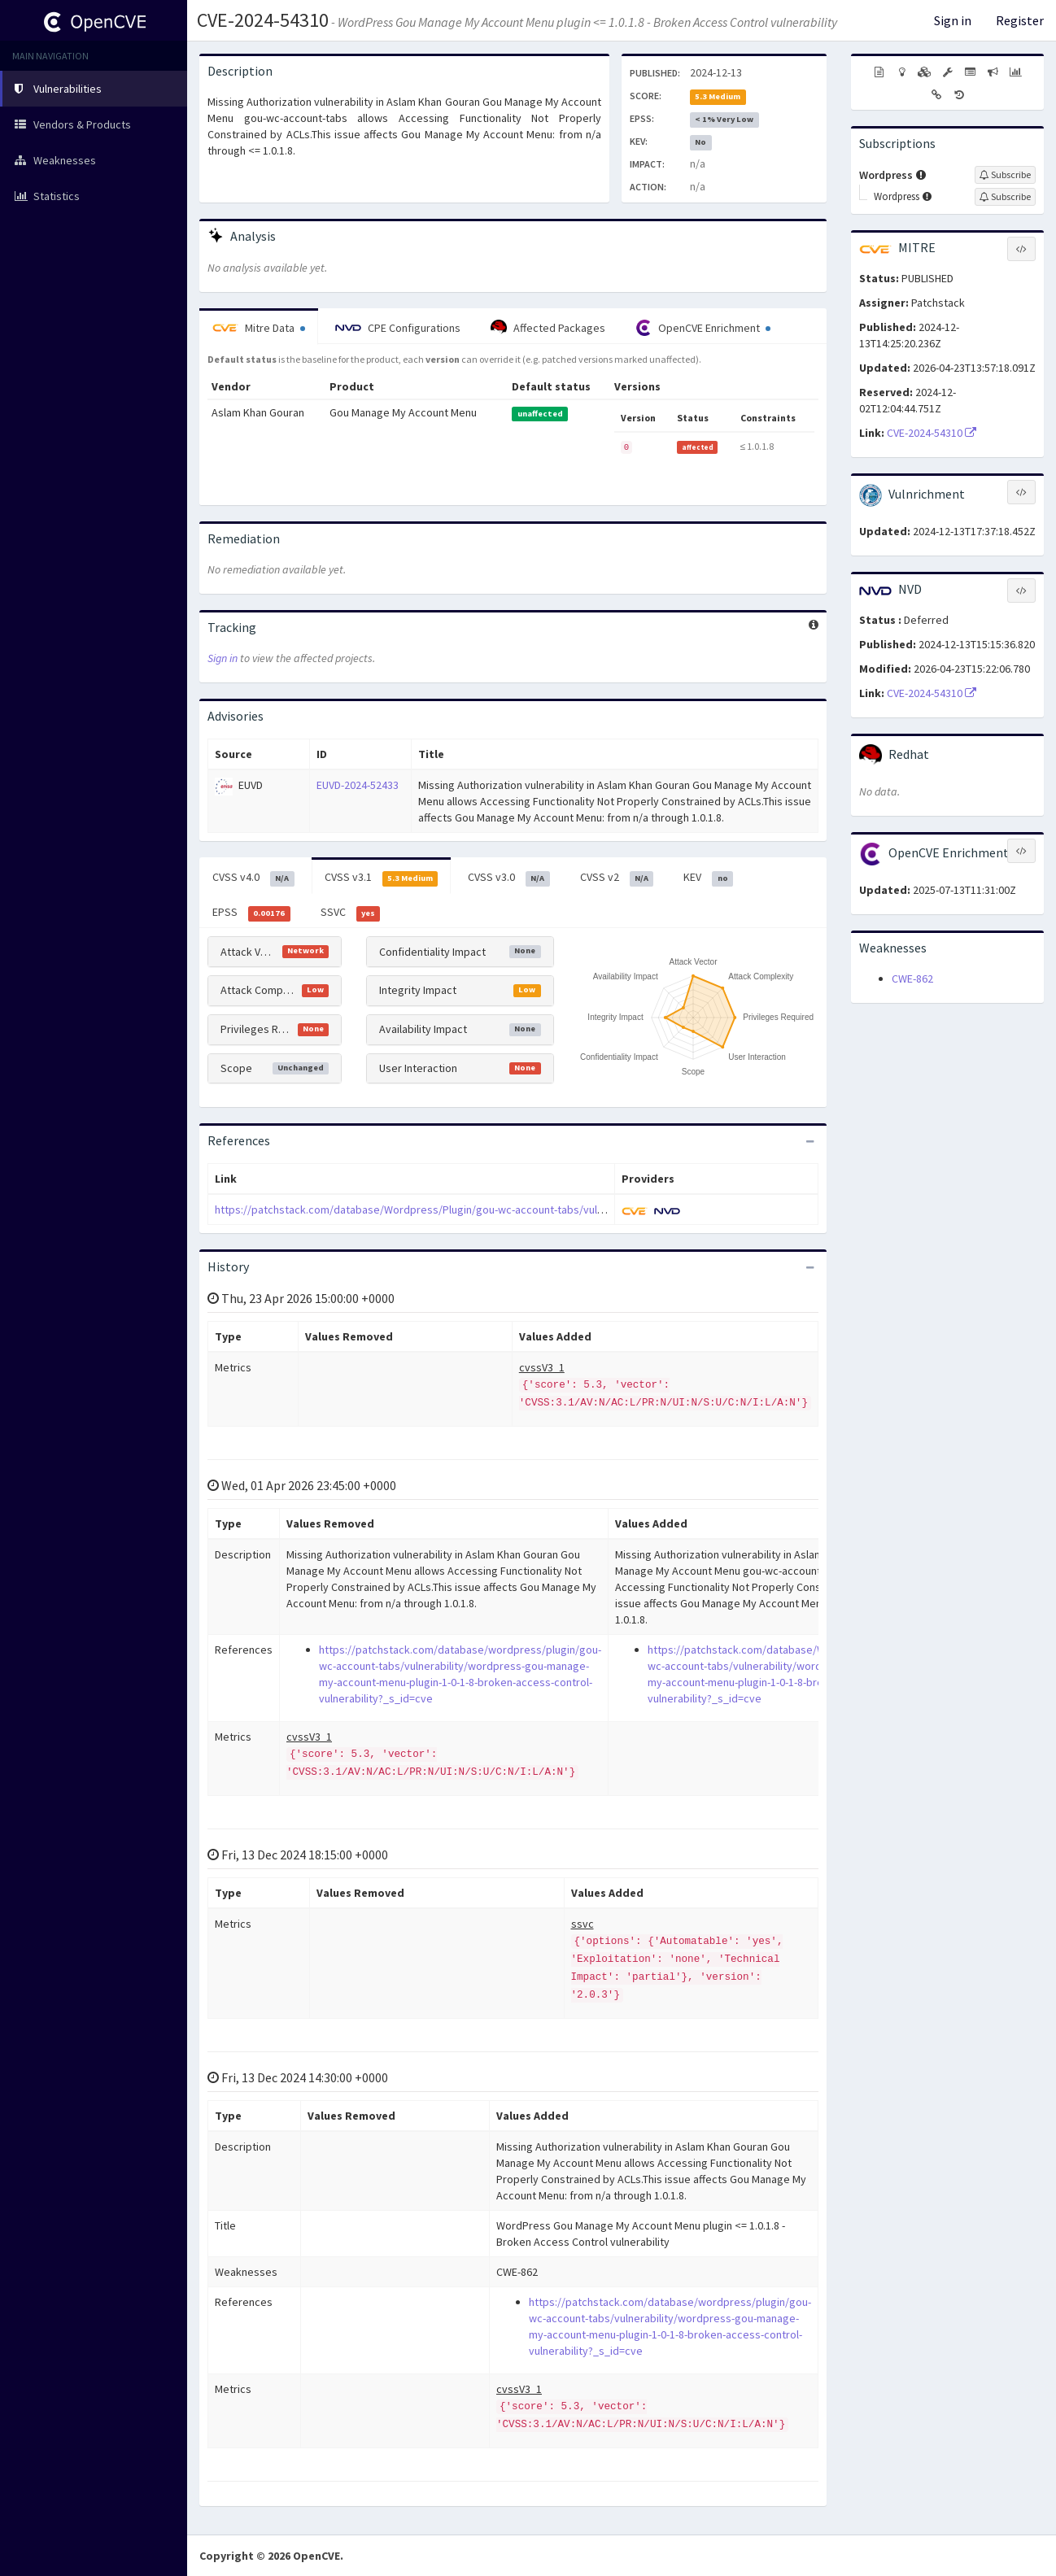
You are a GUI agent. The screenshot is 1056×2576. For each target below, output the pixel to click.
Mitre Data (258, 327)
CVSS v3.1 (382, 878)
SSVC (351, 912)
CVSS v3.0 (509, 878)
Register (1020, 20)
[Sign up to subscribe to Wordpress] (1005, 175)
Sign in (952, 20)
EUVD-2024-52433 (357, 785)
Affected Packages (548, 328)
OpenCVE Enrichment (702, 328)
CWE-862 (912, 978)
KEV (708, 878)
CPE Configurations (397, 327)
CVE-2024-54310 (263, 20)
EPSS (251, 912)
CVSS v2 (617, 878)
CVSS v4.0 (253, 878)
